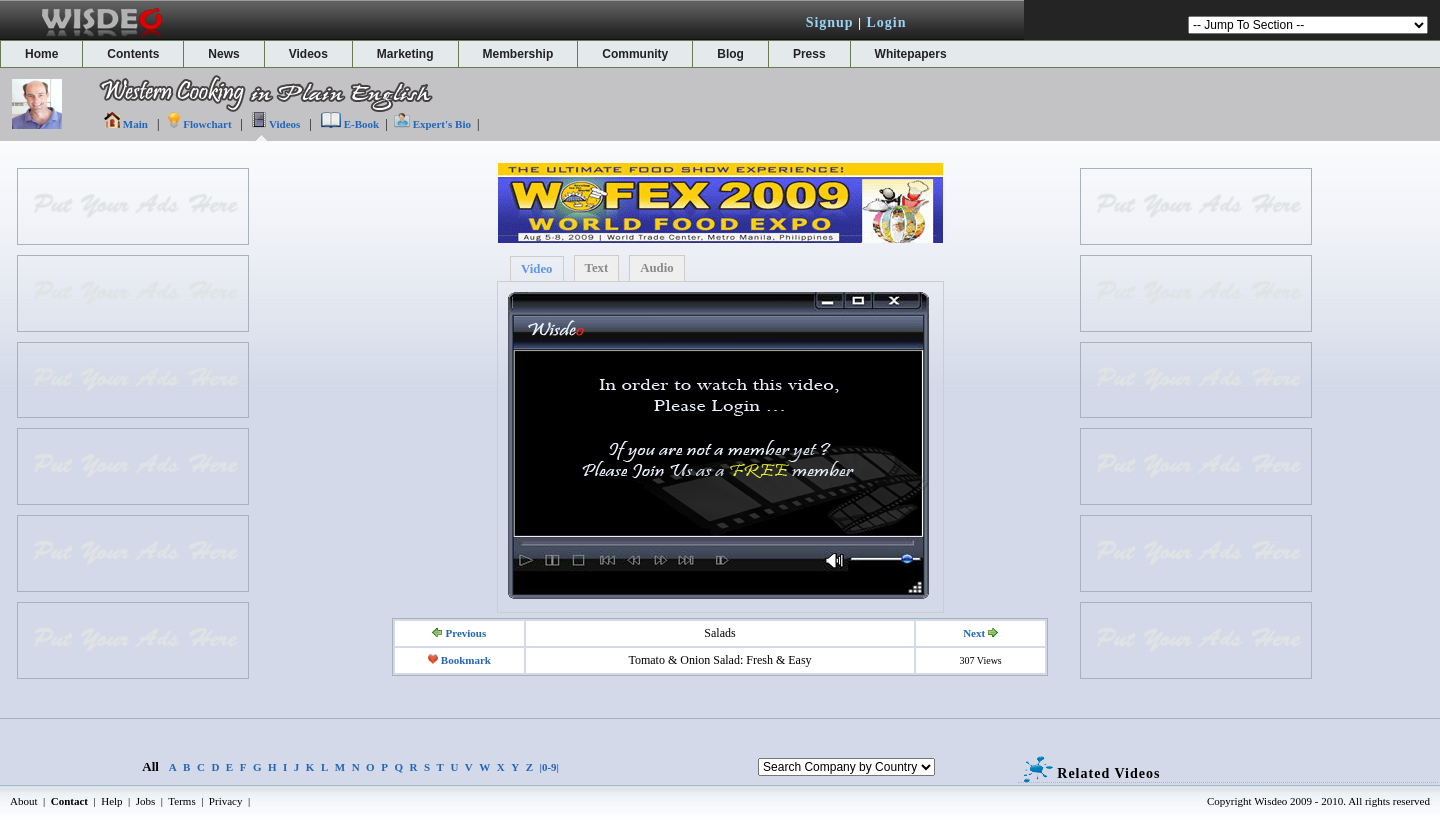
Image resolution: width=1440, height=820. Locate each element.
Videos (308, 54)
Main (135, 124)
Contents (133, 54)
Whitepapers (911, 54)
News (223, 54)
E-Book (361, 124)
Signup (830, 22)
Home (41, 54)
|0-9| (550, 767)
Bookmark (466, 660)
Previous (465, 633)
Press (809, 54)
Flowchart (207, 124)
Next (974, 633)
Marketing (405, 54)
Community (635, 54)
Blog (730, 54)
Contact (69, 801)
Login (886, 22)
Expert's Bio (442, 124)
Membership (518, 54)
